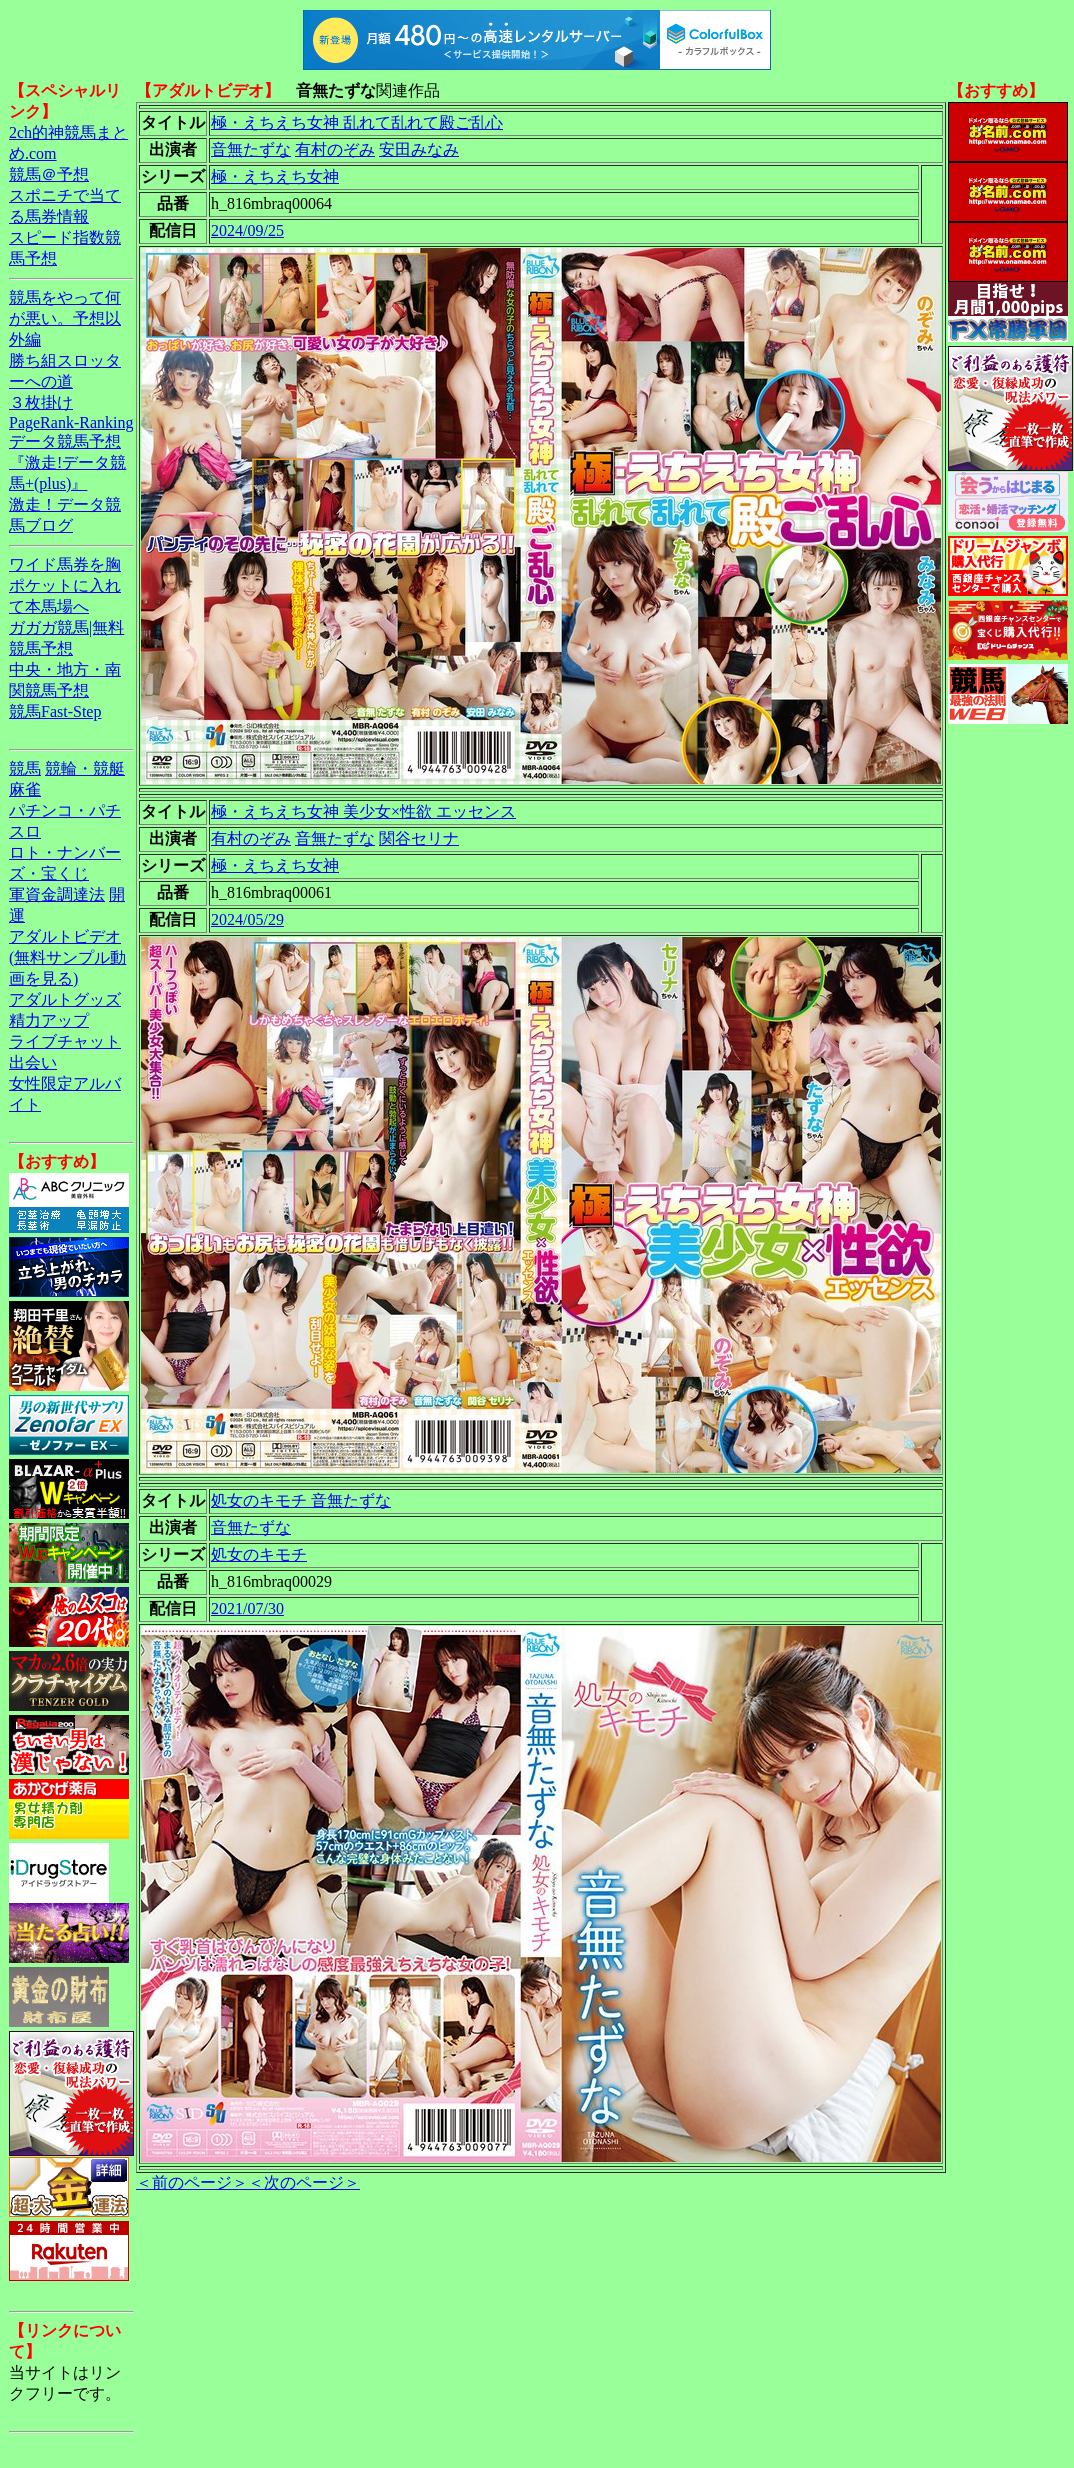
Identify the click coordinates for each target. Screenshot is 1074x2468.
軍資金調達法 (57, 894)
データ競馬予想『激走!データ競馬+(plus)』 (67, 462)
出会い (33, 1062)
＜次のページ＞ (304, 2182)
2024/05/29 (247, 919)
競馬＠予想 (49, 174)
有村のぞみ (335, 149)
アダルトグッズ (65, 999)
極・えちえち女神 (275, 176)
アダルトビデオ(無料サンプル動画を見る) (67, 957)
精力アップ (49, 1020)
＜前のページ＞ (192, 2182)
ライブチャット (65, 1041)
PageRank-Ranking (71, 422)
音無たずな (251, 149)
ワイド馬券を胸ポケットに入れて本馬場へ (65, 585)
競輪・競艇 (85, 768)
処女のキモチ (259, 1554)
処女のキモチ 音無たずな (301, 1500)
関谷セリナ (419, 838)
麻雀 (25, 789)
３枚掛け (41, 402)
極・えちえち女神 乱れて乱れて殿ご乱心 (357, 122)
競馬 (25, 768)
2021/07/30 (247, 1608)
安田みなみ (419, 149)
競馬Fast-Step (55, 711)
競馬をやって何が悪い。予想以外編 (65, 318)
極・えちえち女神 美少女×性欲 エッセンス (363, 811)
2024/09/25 (247, 230)
